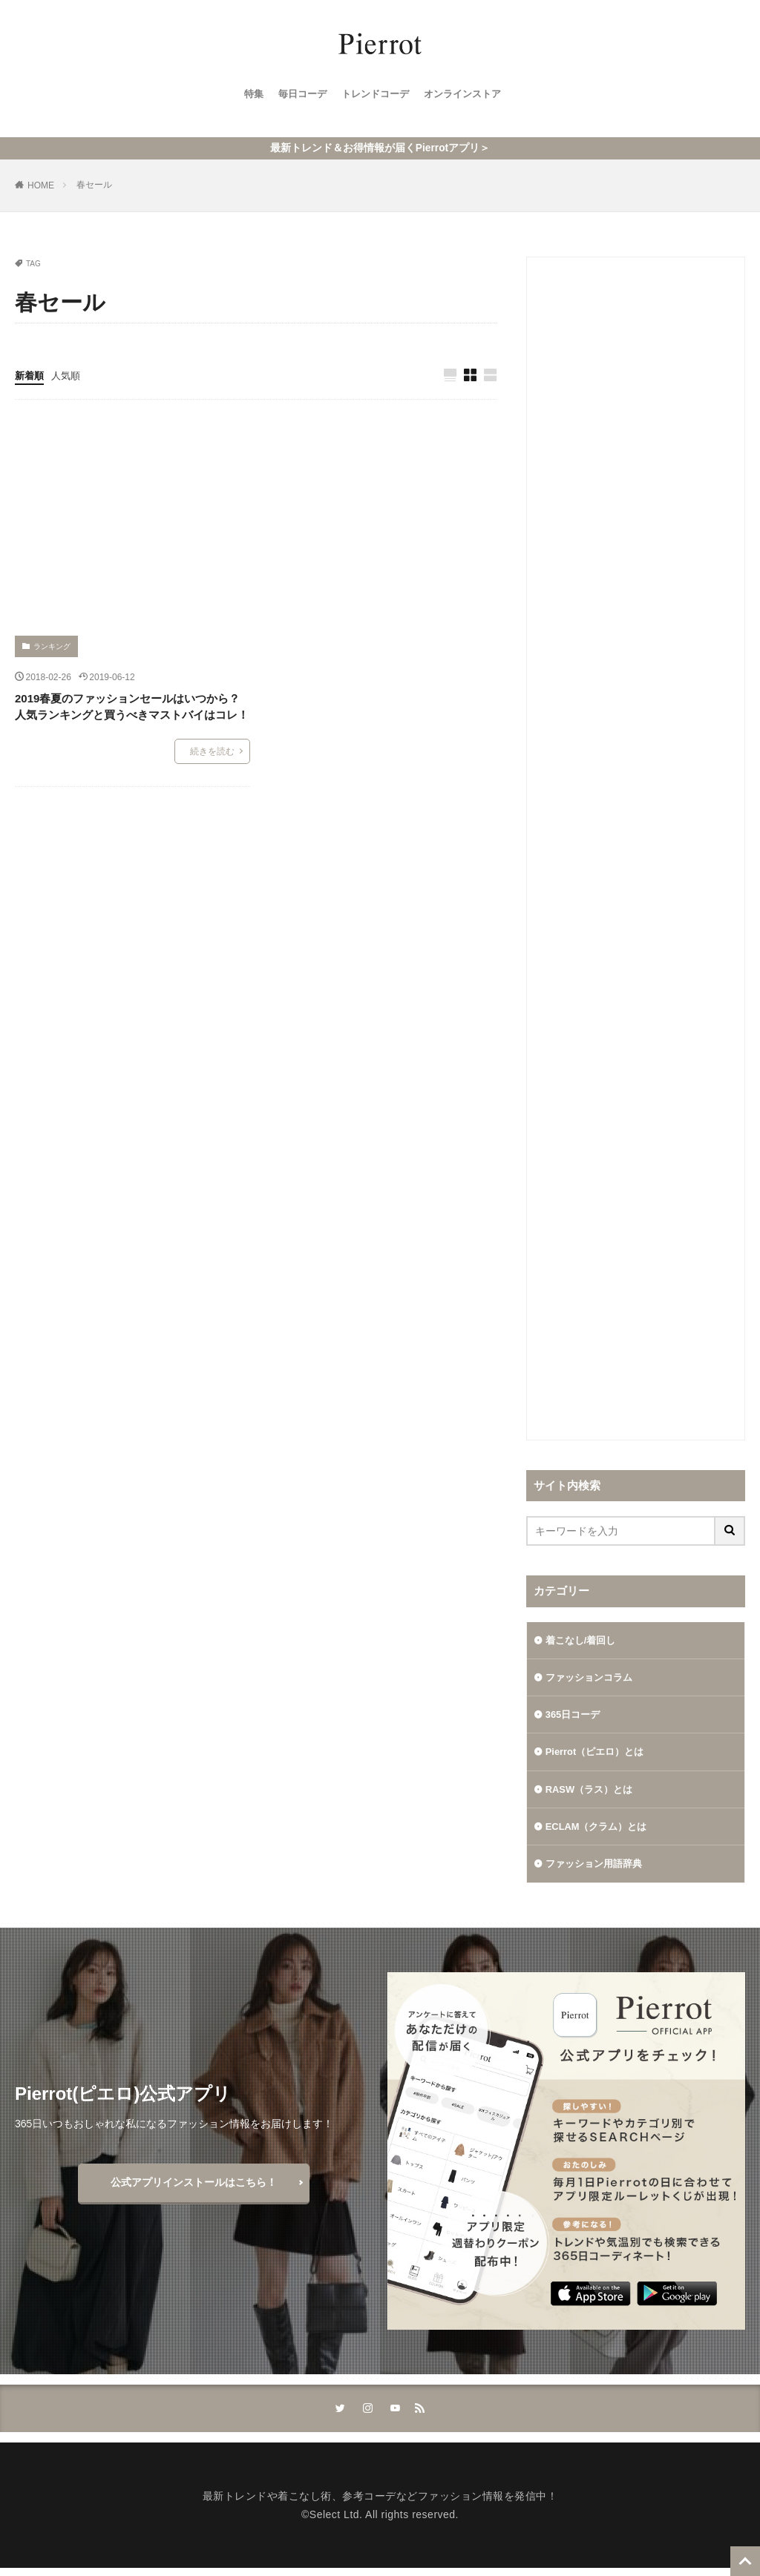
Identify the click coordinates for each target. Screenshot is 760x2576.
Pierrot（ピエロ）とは (599, 1754)
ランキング (52, 645)
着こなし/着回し (583, 1638)
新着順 (30, 373)
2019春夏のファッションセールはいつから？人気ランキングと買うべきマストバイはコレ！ (132, 705)
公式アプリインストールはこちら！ (194, 2189)
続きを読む (212, 750)
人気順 (69, 373)
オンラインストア (467, 97)
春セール (94, 182)
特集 (246, 97)
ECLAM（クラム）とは (600, 1831)
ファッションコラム (592, 1677)
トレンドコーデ (374, 97)
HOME (40, 183)
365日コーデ (575, 1716)
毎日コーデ (298, 97)
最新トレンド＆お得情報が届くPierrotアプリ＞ (379, 146)
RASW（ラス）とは (593, 1793)
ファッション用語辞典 (597, 1870)
